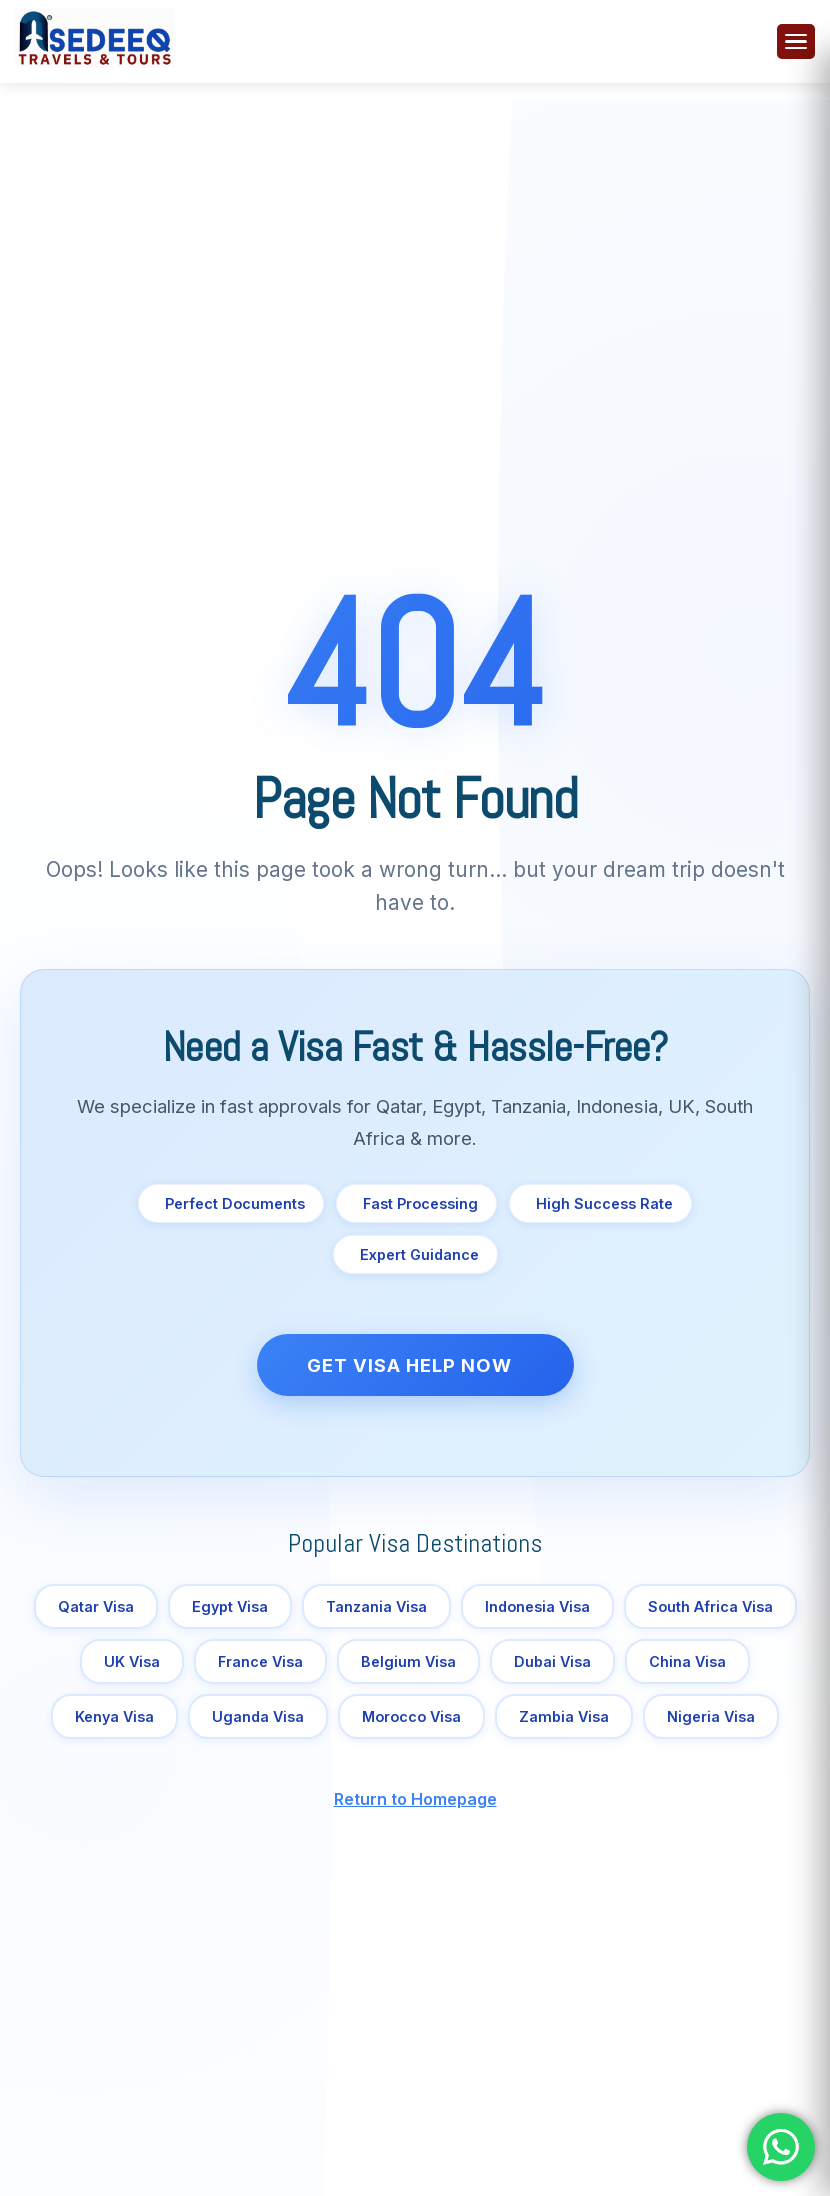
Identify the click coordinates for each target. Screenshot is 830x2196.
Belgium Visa (408, 1661)
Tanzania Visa (376, 1606)
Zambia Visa (564, 1716)
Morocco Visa (411, 1716)
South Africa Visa (710, 1606)
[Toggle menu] (796, 41)
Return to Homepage (415, 1799)
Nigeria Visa (711, 1716)
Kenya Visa (114, 1716)
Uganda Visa (258, 1716)
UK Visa (132, 1661)
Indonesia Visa (537, 1606)
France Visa (260, 1661)
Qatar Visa (96, 1606)
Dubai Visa (552, 1661)
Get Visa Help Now (409, 1365)
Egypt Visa (230, 1606)
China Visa (687, 1661)
